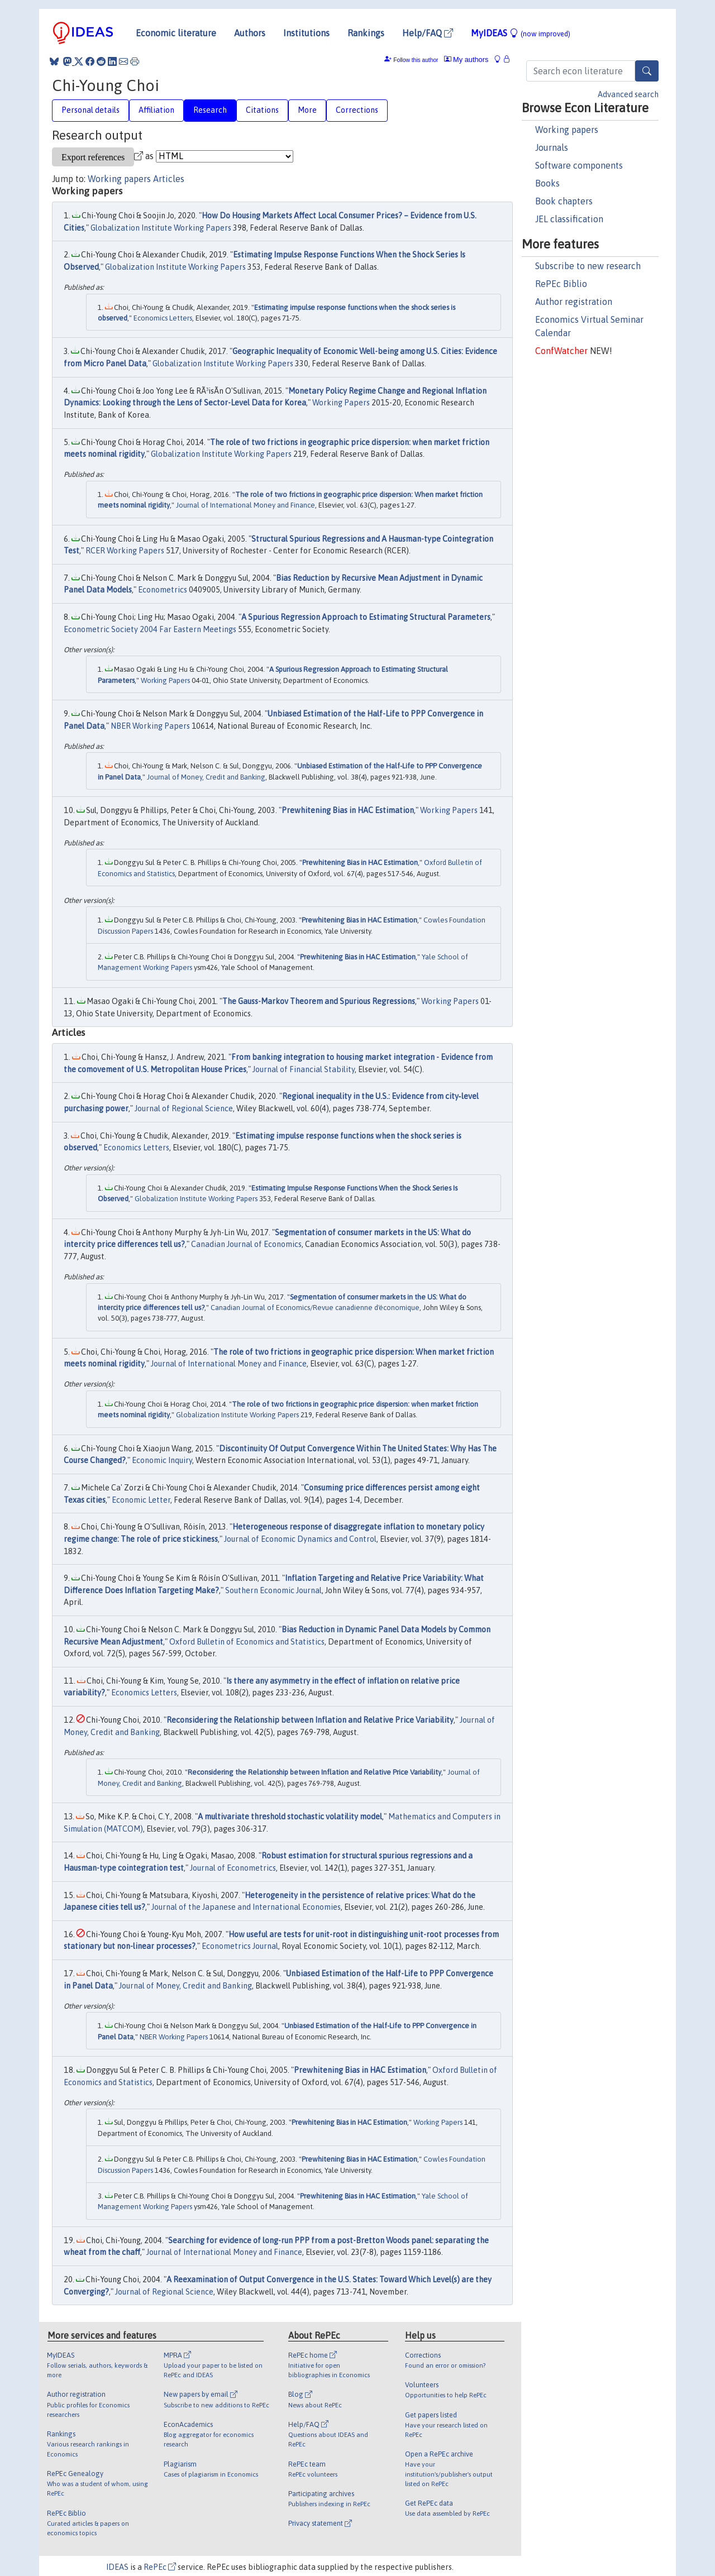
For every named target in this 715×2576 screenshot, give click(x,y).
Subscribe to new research (588, 266)
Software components (579, 165)
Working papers (566, 130)
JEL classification (569, 219)
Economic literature (176, 33)
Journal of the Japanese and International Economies (246, 1907)
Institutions (306, 33)
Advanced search (628, 94)
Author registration (573, 302)
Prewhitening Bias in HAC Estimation (348, 810)
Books (547, 183)
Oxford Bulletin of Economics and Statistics (247, 1641)
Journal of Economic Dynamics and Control (300, 1539)
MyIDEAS (520, 33)
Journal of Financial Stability (303, 1069)
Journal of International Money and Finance (245, 505)
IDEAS (117, 2567)
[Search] (647, 71)
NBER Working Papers (150, 725)
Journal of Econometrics (233, 1867)
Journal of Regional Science (184, 1108)
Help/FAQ (427, 33)
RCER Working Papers (124, 550)
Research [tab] (210, 110)
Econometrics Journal (240, 1946)
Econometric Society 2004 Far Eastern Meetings (150, 629)
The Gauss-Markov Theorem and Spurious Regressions (318, 1001)
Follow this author (415, 60)
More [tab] (307, 110)
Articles (168, 179)
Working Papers (341, 402)
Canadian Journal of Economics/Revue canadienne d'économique (315, 1307)
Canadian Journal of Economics (246, 1244)
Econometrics (162, 589)
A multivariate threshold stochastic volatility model (290, 1816)
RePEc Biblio (561, 284)
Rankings (365, 33)
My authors (466, 59)
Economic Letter (141, 1499)
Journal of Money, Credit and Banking (206, 777)
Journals (551, 147)
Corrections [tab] (357, 110)
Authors (249, 33)
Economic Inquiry (162, 1460)
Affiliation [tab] (156, 110)
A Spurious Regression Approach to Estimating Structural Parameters (365, 617)
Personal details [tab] (90, 110)
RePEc (160, 2567)
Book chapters (564, 201)
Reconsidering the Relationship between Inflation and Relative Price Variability (310, 1719)
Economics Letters (163, 318)
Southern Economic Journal (273, 1590)
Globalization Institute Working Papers (160, 227)
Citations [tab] (262, 110)
